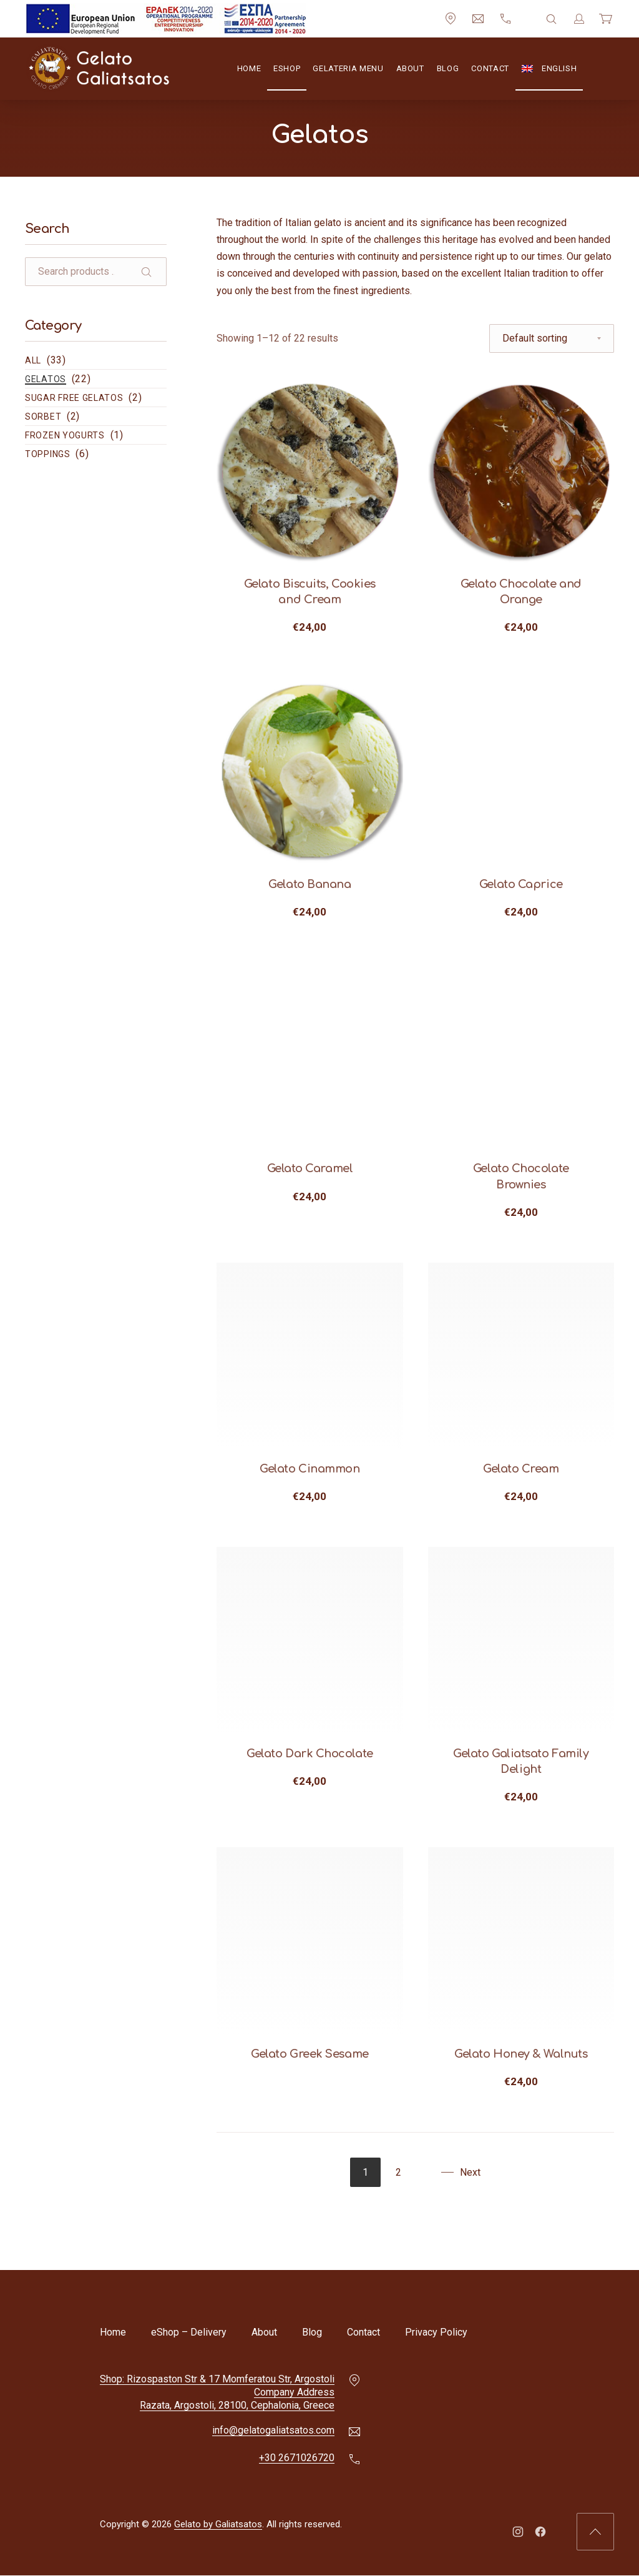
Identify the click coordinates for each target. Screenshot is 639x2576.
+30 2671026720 (296, 2458)
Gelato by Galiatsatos (218, 2524)
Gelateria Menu (348, 68)
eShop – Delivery (189, 2332)
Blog (448, 68)
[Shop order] (551, 338)
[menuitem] (549, 69)
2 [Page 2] (398, 2172)
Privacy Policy (436, 2332)
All (33, 360)
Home (249, 68)
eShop (286, 68)
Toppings (48, 454)
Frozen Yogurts (65, 435)
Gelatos (45, 379)
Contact (490, 68)
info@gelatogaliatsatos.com (273, 2431)
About (410, 68)
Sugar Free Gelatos (74, 398)
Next (470, 2172)
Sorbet (43, 417)
